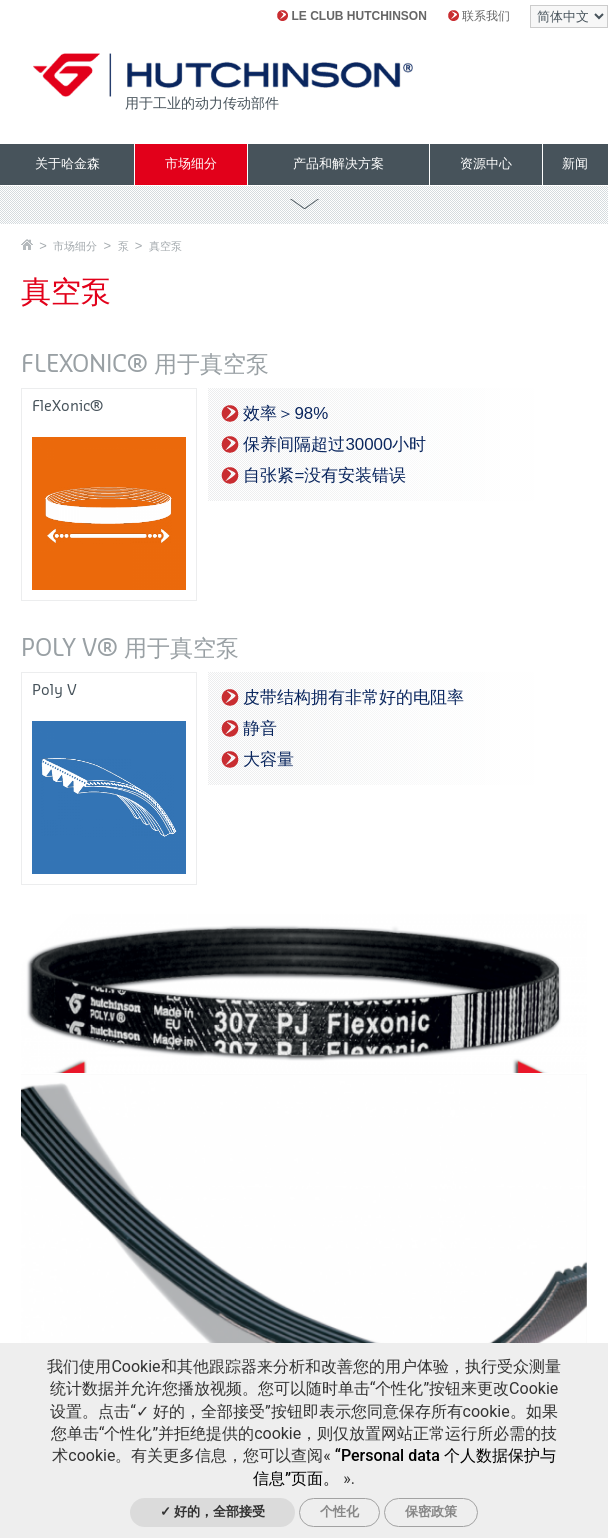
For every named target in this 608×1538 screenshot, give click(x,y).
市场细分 (75, 246)
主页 (27, 244)
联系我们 (479, 16)
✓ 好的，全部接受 (213, 1511)
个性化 (339, 1511)
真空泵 (165, 246)
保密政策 (431, 1511)
